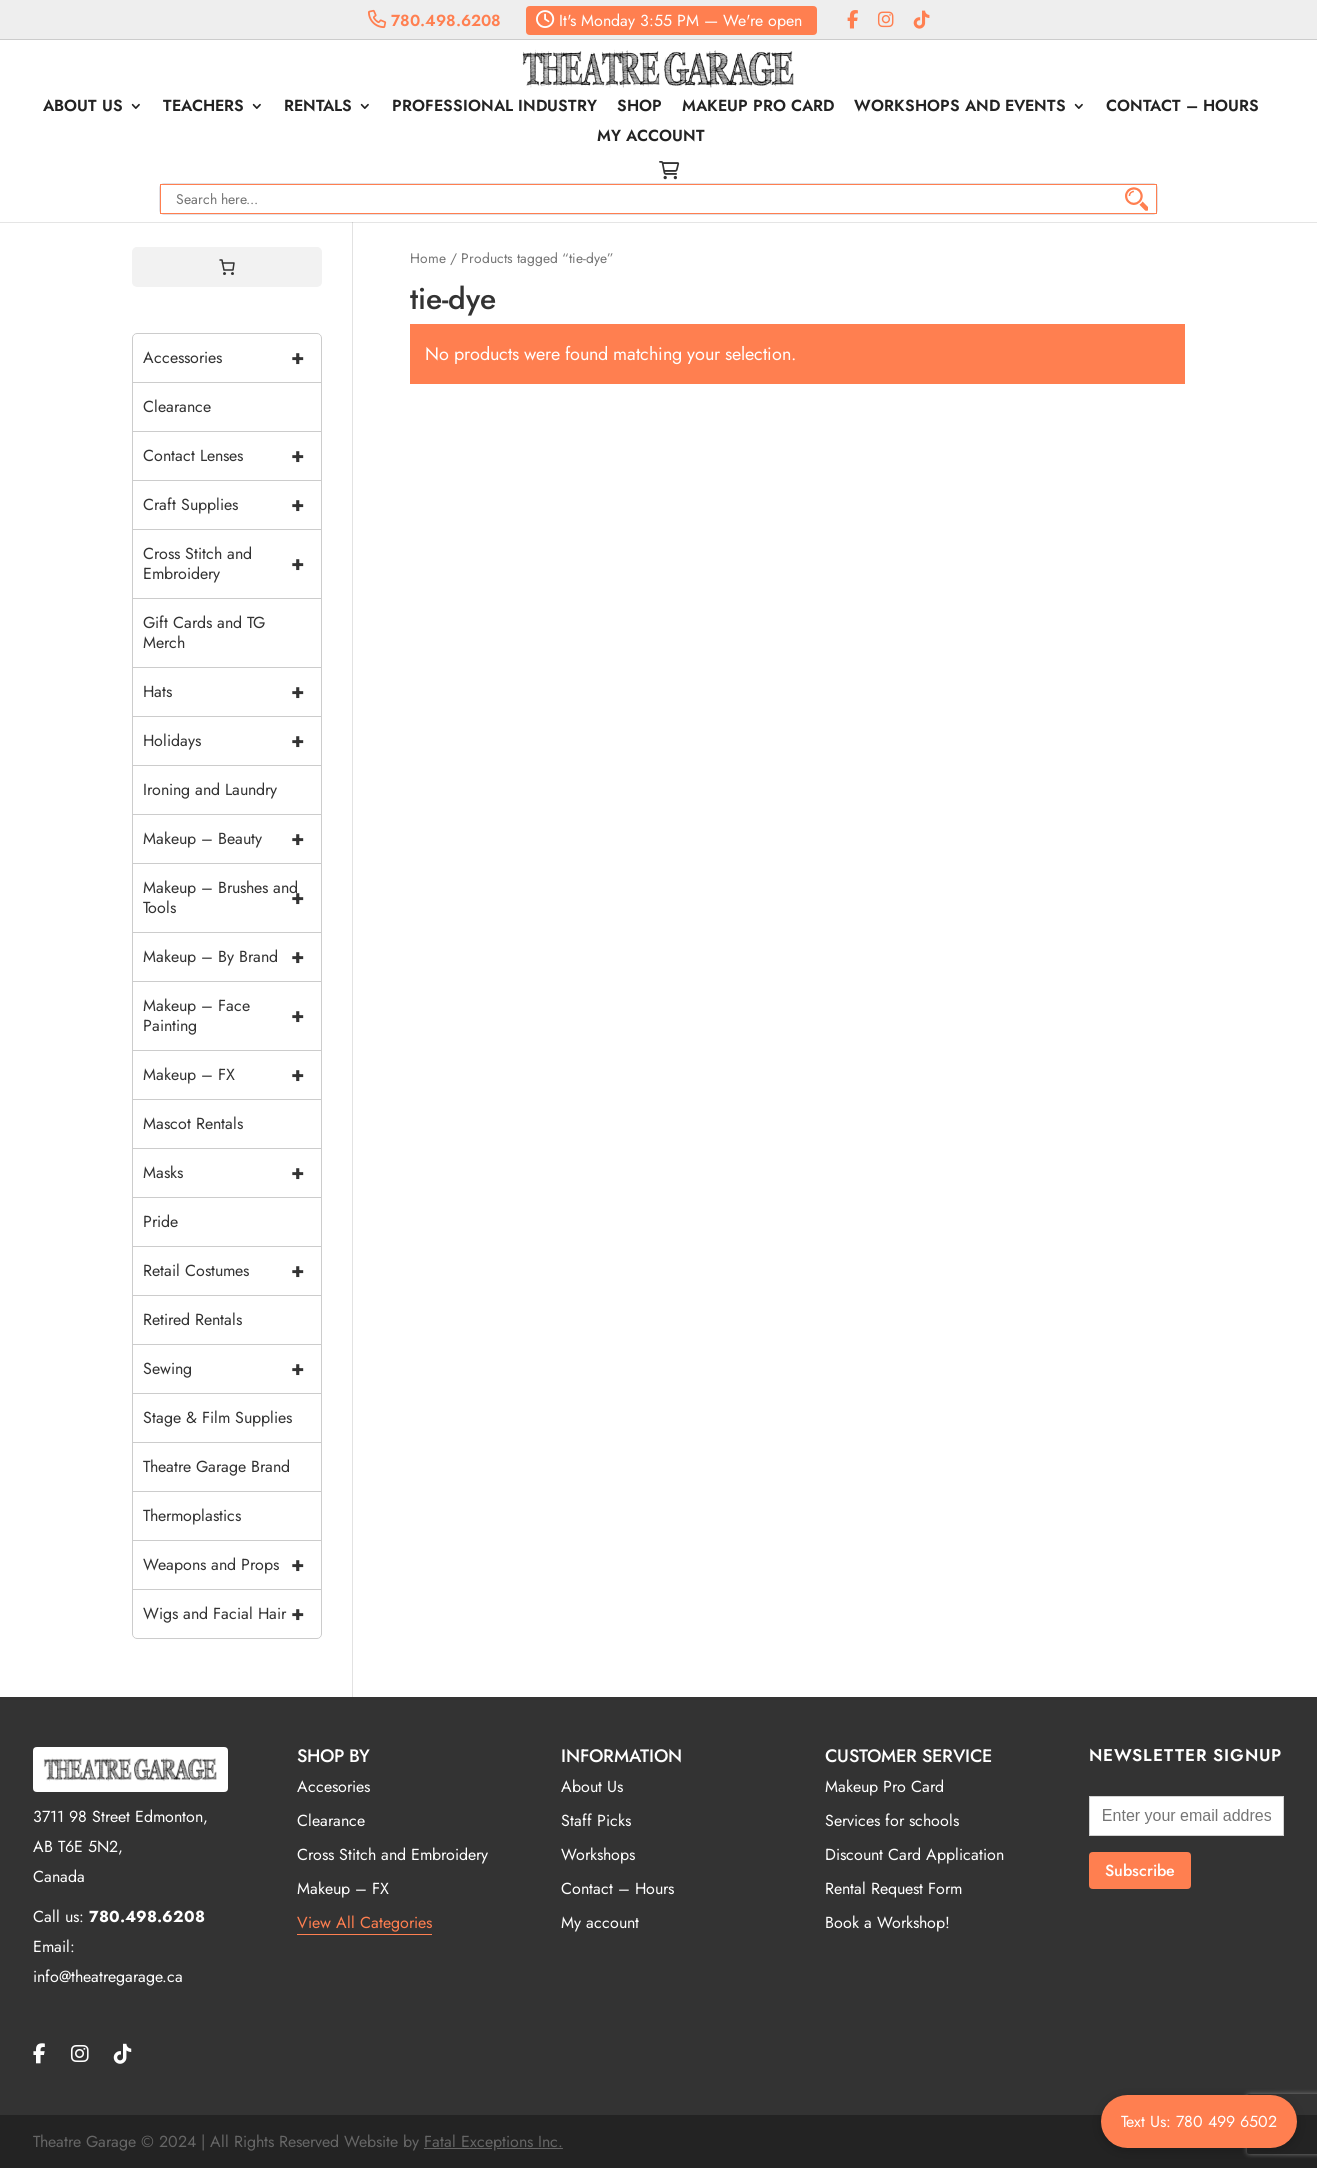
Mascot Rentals (193, 1123)
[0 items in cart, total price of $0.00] (227, 267)
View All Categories (364, 1922)
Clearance (177, 406)
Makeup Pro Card (758, 108)
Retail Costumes (232, 1271)
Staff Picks (596, 1820)
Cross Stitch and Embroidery (232, 564)
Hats (232, 692)
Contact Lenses (232, 456)
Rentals (318, 108)
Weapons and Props (232, 1565)
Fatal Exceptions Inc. (493, 2141)
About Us (83, 108)
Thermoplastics (192, 1515)
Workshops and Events (960, 108)
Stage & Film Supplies (217, 1417)
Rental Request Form (893, 1888)
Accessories (232, 358)
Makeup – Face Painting (232, 1016)
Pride (160, 1221)
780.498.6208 (434, 20)
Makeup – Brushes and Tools (232, 898)
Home (428, 258)
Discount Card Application (914, 1854)
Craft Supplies (232, 505)
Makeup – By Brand (232, 957)
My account (651, 138)
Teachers (203, 108)
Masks (232, 1173)
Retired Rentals (192, 1319)
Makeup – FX (232, 1075)
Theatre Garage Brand (216, 1466)
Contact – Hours (1182, 108)
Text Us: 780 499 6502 (1199, 2121)
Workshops (598, 1854)
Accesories (333, 1786)
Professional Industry (494, 108)
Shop (639, 108)
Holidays (232, 741)
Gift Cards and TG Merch (204, 632)
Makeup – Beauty (232, 839)
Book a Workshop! (887, 1922)
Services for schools (892, 1820)
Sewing (232, 1369)
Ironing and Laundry (210, 789)
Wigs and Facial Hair (232, 1614)
